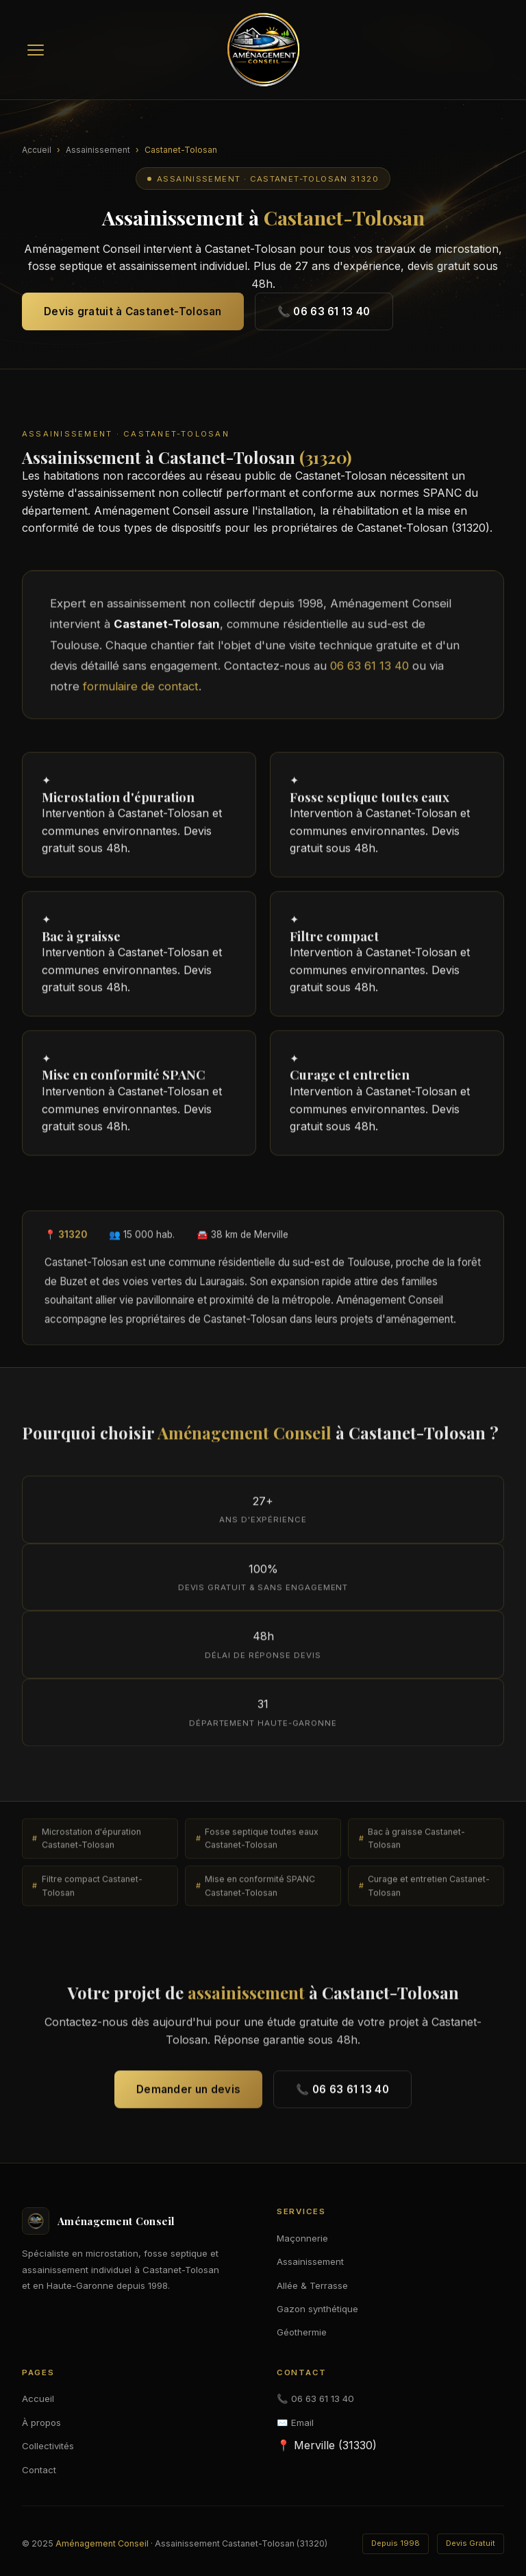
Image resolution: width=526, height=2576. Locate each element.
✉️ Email (295, 2422)
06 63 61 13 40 (369, 671)
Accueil (36, 150)
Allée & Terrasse (312, 2285)
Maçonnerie (302, 2238)
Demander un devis (188, 2095)
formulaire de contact (141, 693)
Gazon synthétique (317, 2308)
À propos (41, 2422)
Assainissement (98, 150)
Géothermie (302, 2332)
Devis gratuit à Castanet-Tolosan (133, 311)
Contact (39, 2469)
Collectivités (48, 2445)
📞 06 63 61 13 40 (324, 311)
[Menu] (35, 50)
